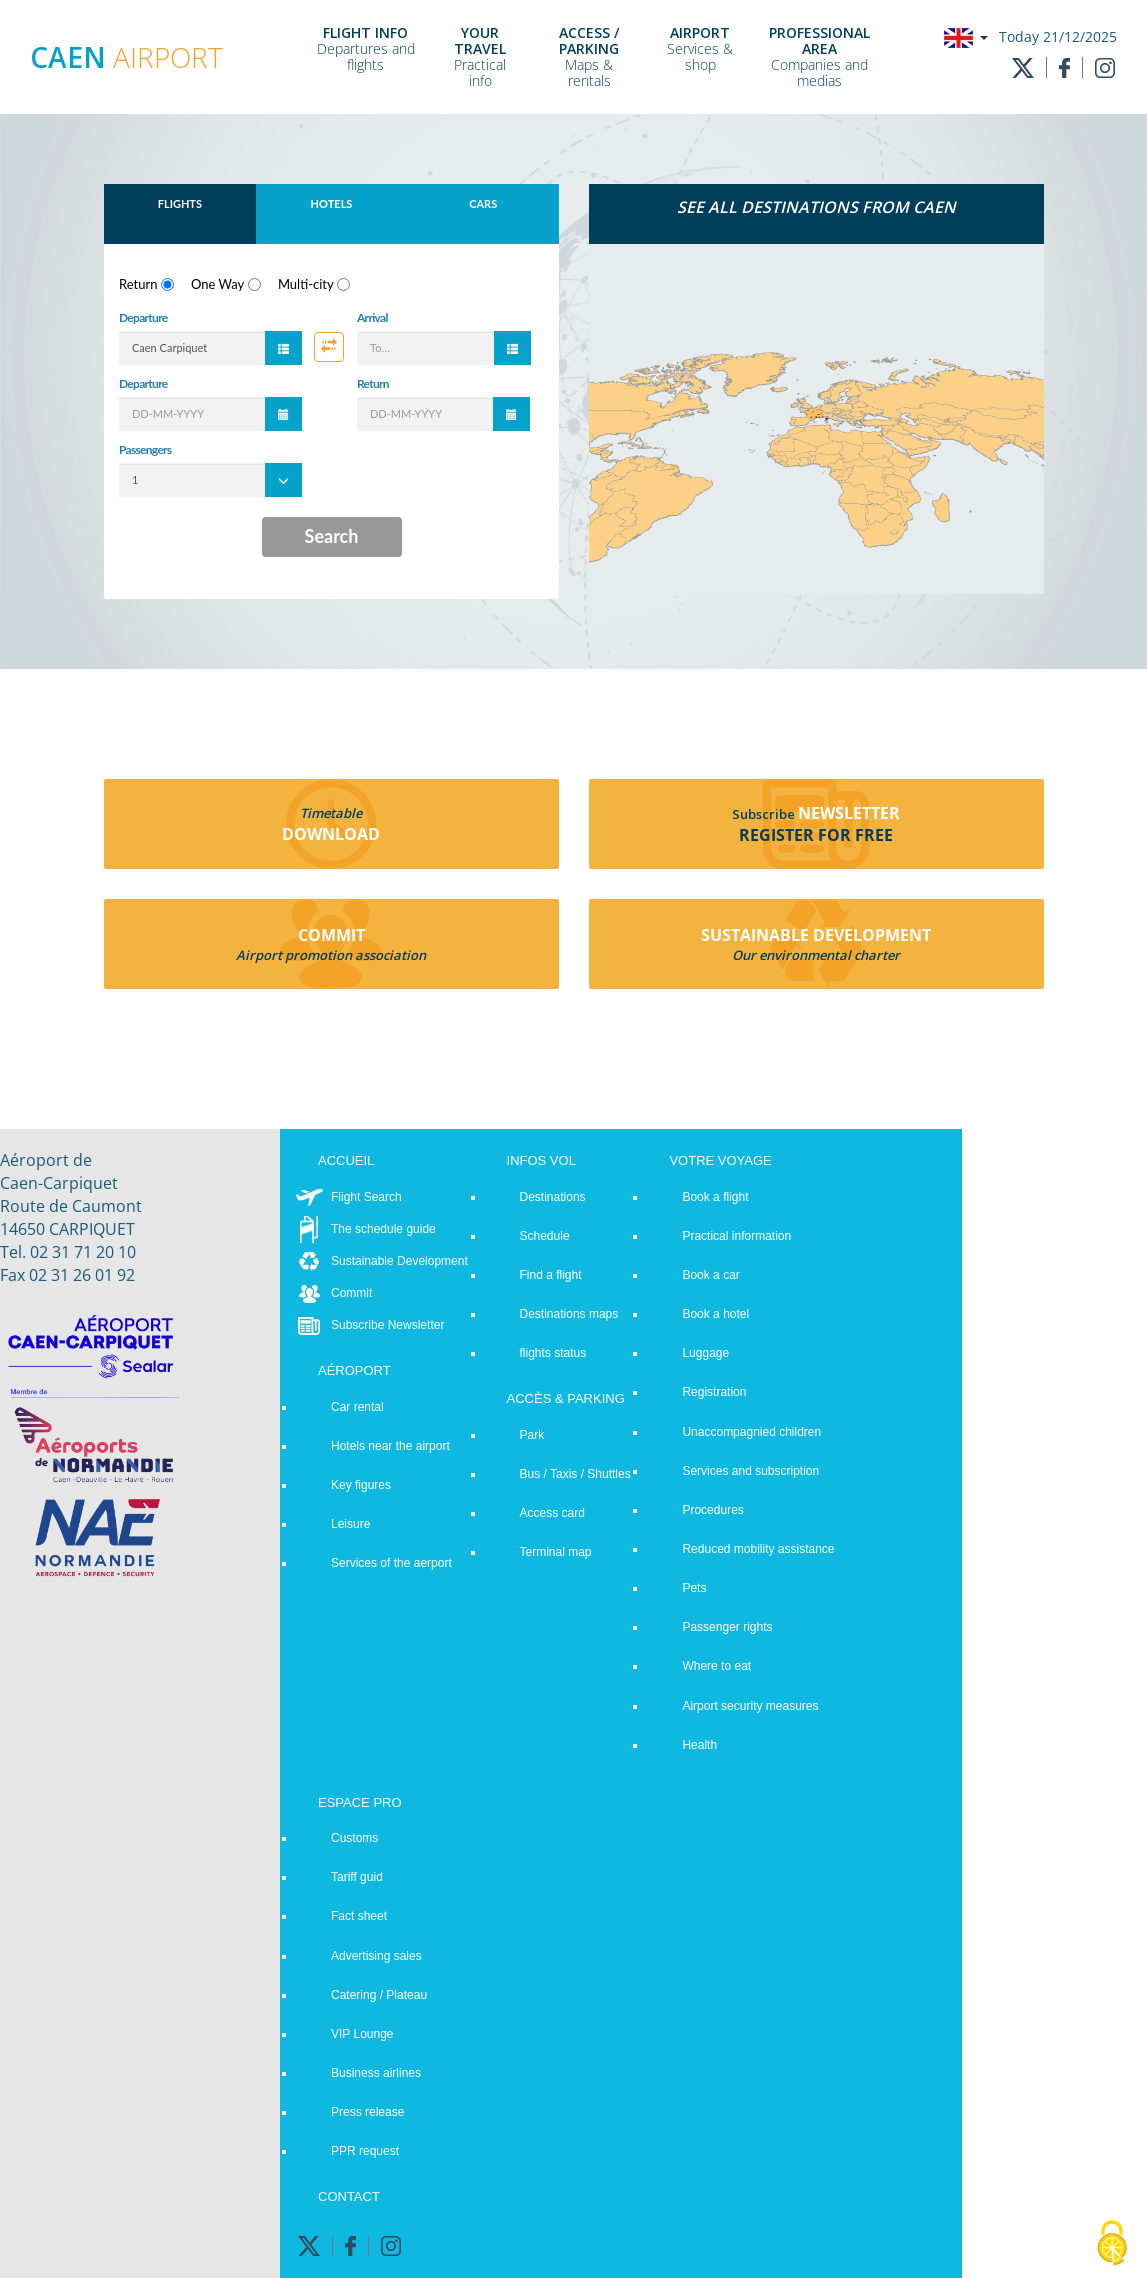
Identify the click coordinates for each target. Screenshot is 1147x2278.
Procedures (712, 1510)
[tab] (816, 214)
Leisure (350, 1524)
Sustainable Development (399, 1261)
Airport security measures (750, 1706)
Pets (694, 1588)
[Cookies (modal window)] (1112, 2244)
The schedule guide (383, 1229)
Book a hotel (715, 1314)
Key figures (361, 1485)
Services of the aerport (391, 1563)
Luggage (705, 1353)
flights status (553, 1353)
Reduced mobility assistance (758, 1549)
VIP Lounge (362, 2034)
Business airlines (376, 2073)
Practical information (736, 1236)
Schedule (545, 1236)
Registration (714, 1392)
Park (532, 1435)
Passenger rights (727, 1627)
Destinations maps (569, 1314)
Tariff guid (357, 1877)
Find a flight (551, 1275)
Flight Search (366, 1197)
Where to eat (716, 1666)
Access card (552, 1513)
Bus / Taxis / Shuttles (575, 1474)
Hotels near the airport (390, 1446)
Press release (367, 2112)
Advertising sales (376, 1956)
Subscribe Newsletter (387, 1325)
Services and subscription (750, 1471)
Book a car (710, 1275)
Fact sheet (359, 1916)
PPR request (365, 2151)
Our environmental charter (816, 955)
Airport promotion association (331, 955)
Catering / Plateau (379, 1995)
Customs (354, 1838)
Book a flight (715, 1197)
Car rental (357, 1407)
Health (699, 1745)
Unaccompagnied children (751, 1432)
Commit (351, 1293)
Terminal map (556, 1552)
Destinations (553, 1197)
